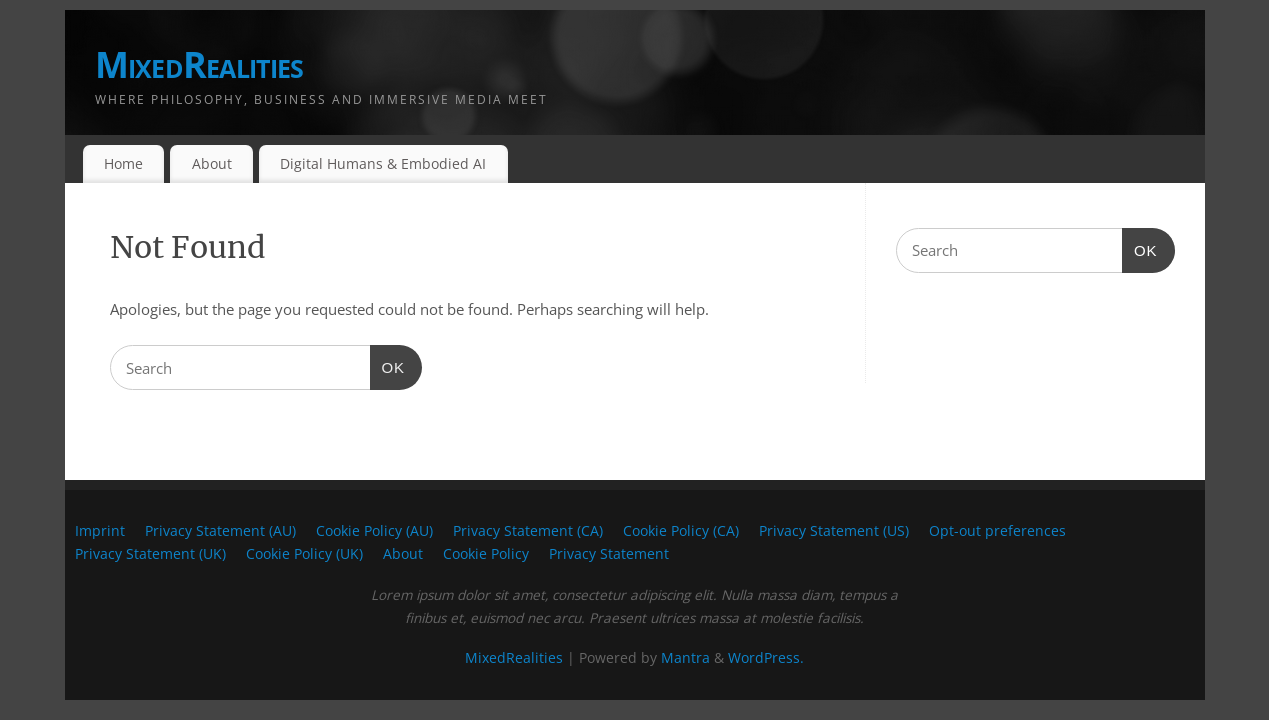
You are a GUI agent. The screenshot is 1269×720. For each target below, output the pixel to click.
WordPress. (766, 658)
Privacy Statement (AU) (220, 531)
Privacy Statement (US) (834, 531)
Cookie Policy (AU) (374, 531)
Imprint (100, 531)
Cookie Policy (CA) (681, 531)
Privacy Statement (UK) (150, 554)
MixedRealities (199, 64)
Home (123, 163)
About (212, 163)
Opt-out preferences (997, 531)
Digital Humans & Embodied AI (383, 163)
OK (388, 365)
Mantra (685, 658)
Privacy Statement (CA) (528, 531)
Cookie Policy (486, 554)
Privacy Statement (609, 554)
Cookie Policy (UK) (304, 554)
